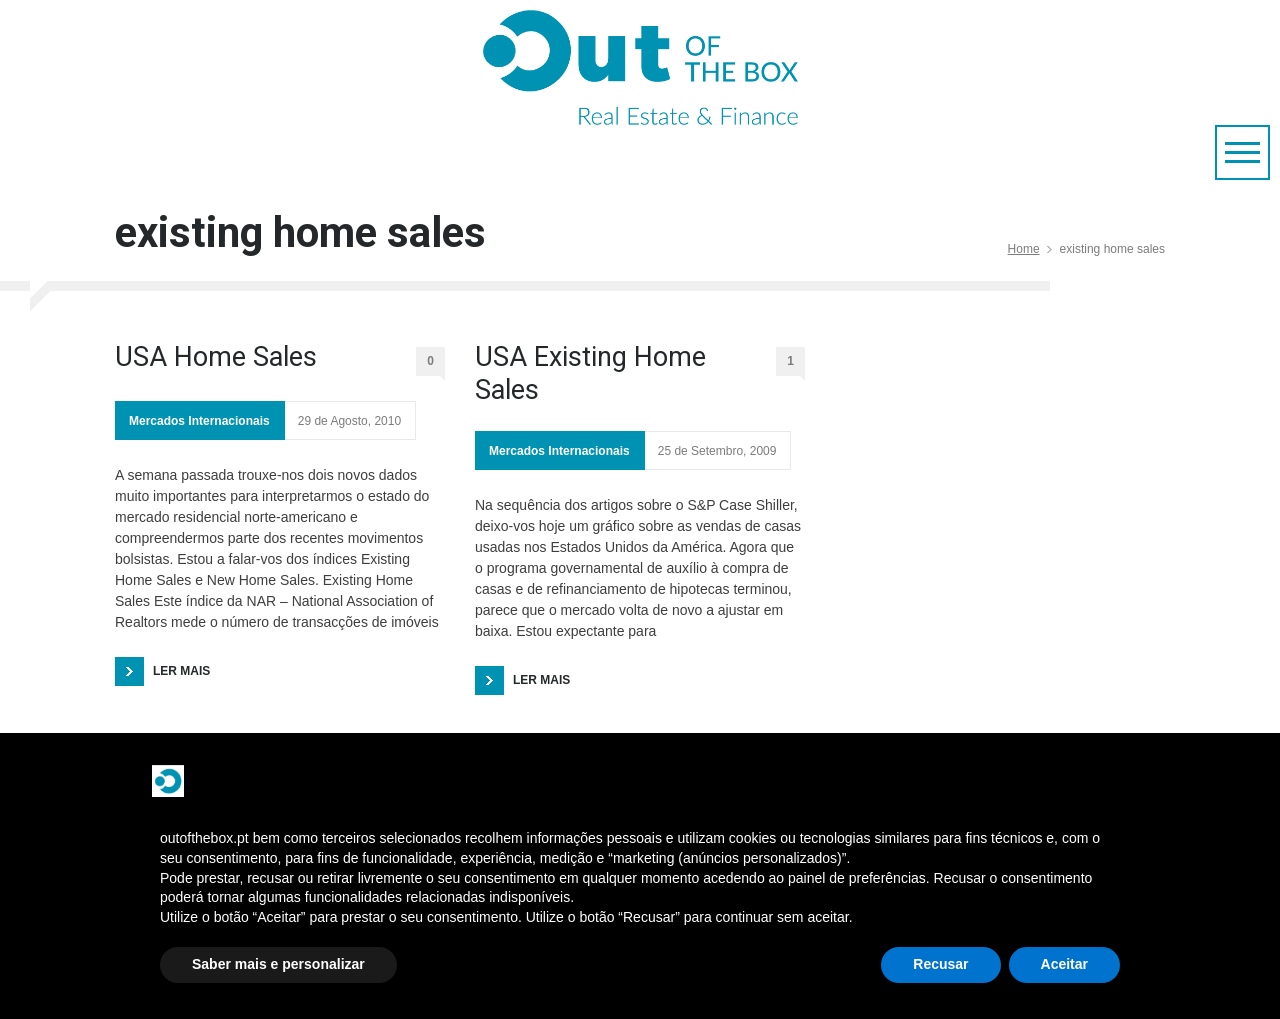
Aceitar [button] (1064, 964)
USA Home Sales (216, 357)
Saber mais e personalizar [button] (278, 964)
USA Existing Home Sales (590, 373)
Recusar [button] (940, 964)
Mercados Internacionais (199, 421)
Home (1024, 249)
